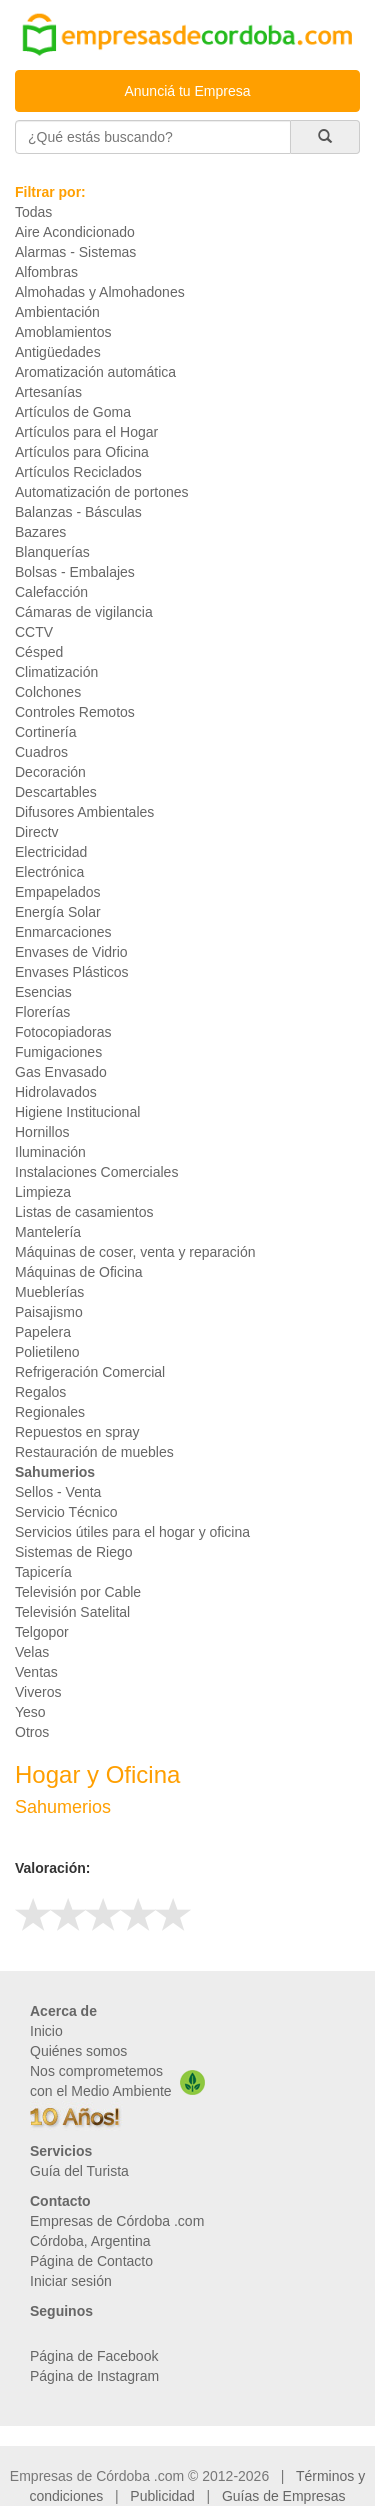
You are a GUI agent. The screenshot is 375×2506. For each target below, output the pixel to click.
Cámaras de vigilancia (84, 612)
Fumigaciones (58, 1052)
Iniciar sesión (71, 2281)
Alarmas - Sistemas (75, 252)
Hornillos (42, 1132)
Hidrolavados (56, 1092)
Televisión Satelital (72, 1612)
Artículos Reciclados (78, 472)
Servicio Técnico (66, 1512)
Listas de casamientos (84, 1212)
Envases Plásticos (72, 972)
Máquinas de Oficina (79, 1272)
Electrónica (49, 872)
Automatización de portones (102, 492)
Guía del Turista (79, 2171)
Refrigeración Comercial (90, 1372)
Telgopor (42, 1632)
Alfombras (46, 272)
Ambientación (57, 312)
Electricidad (51, 852)
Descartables (56, 792)
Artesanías (48, 392)
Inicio (46, 2031)
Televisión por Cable (78, 1592)
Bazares (40, 532)
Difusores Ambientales (84, 812)
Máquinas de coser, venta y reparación (135, 1252)
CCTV (34, 632)
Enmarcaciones (63, 932)
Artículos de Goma (73, 412)
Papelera (43, 1332)
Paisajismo (49, 1312)
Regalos (40, 1392)
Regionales (50, 1412)
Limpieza (43, 1192)
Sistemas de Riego (74, 1552)
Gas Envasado (61, 1072)
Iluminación (50, 1152)
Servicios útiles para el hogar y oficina (132, 1532)
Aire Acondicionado (75, 232)
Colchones (48, 692)
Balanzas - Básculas (78, 512)
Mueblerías (49, 1292)
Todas (33, 212)
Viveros (38, 1692)
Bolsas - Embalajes (75, 572)
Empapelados (58, 892)
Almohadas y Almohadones (100, 292)
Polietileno (47, 1352)
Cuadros (41, 752)
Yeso (30, 1712)
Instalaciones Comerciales (96, 1172)
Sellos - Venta (58, 1492)
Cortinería (45, 732)
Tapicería (43, 1572)
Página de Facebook (94, 2356)
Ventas (36, 1672)
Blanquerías (52, 552)
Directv (37, 832)
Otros (32, 1732)
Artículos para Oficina (82, 452)
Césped (39, 652)
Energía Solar (58, 912)
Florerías (42, 1012)
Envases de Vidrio (71, 952)
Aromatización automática (95, 372)
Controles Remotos (75, 712)
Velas (32, 1652)
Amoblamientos (63, 332)
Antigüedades (58, 352)
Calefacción (51, 592)
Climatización (56, 672)
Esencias (43, 992)
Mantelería (48, 1232)
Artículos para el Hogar (86, 432)
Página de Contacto (91, 2261)
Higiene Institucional (77, 1112)
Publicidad (162, 2496)
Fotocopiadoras (63, 1032)
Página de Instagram (94, 2376)
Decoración (50, 772)
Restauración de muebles (94, 1452)
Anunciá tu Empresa (187, 91)
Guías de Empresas (284, 2496)
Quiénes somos (78, 2051)
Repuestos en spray (77, 1432)
